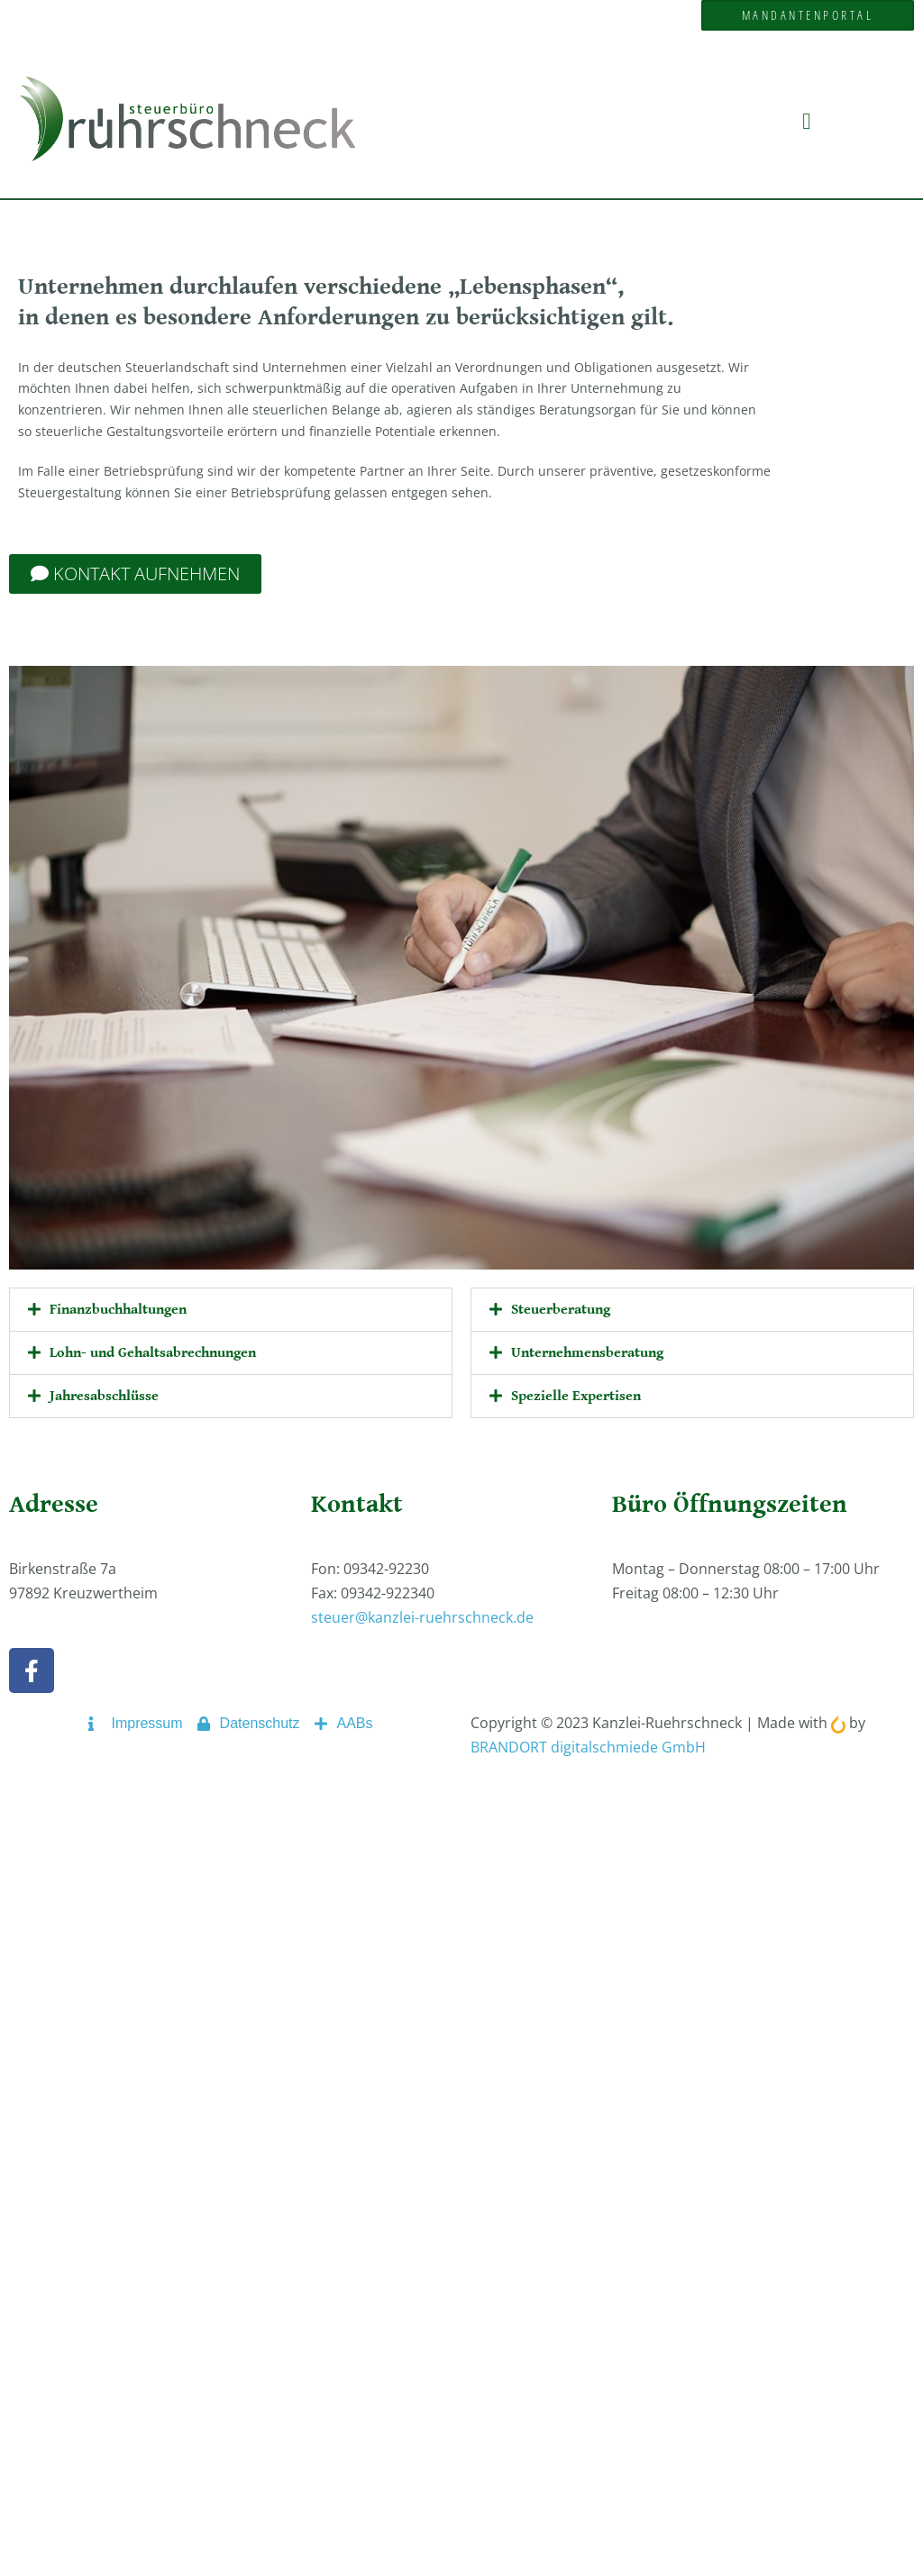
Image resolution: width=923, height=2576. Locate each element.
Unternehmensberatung (587, 1352)
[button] (807, 121)
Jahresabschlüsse (104, 1396)
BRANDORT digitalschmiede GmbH (588, 1747)
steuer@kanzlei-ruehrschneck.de (422, 1617)
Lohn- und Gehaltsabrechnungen (153, 1352)
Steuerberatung (560, 1309)
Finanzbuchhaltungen (118, 1309)
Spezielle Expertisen (576, 1396)
